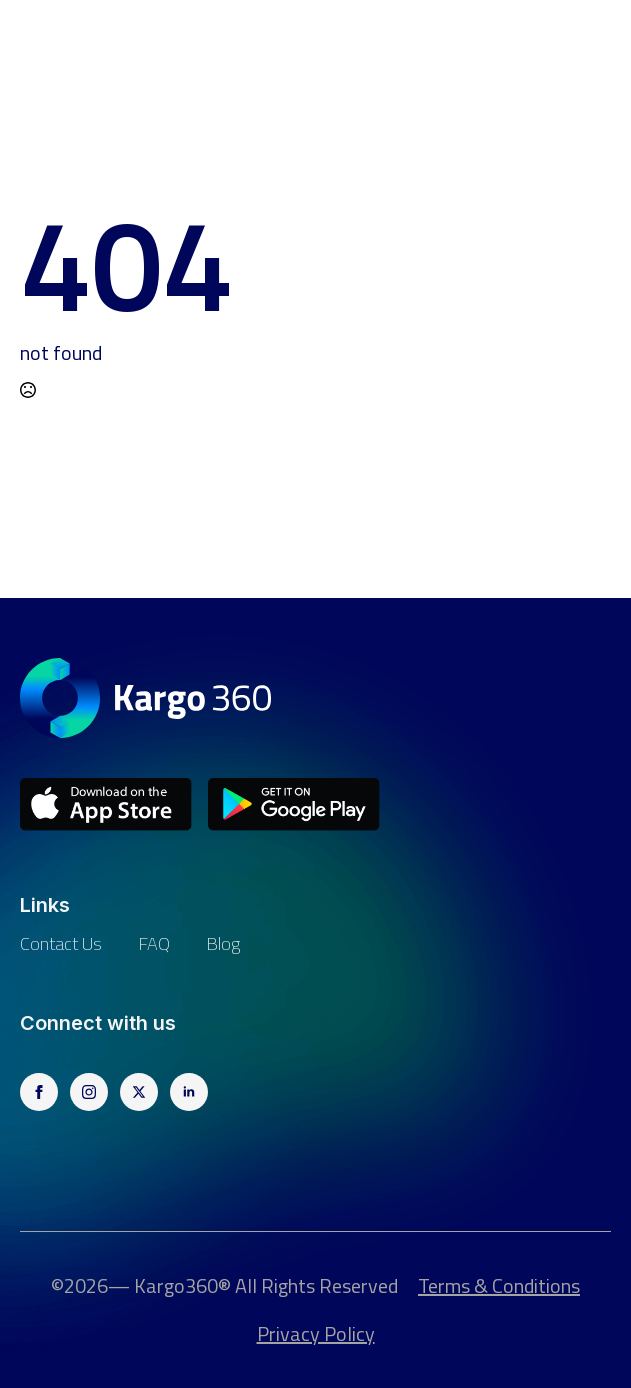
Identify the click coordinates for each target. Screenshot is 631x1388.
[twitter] (139, 1092)
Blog (223, 943)
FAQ (154, 943)
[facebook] (39, 1092)
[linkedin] (189, 1092)
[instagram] (89, 1092)
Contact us (61, 943)
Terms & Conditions (499, 1286)
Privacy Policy (316, 1334)
